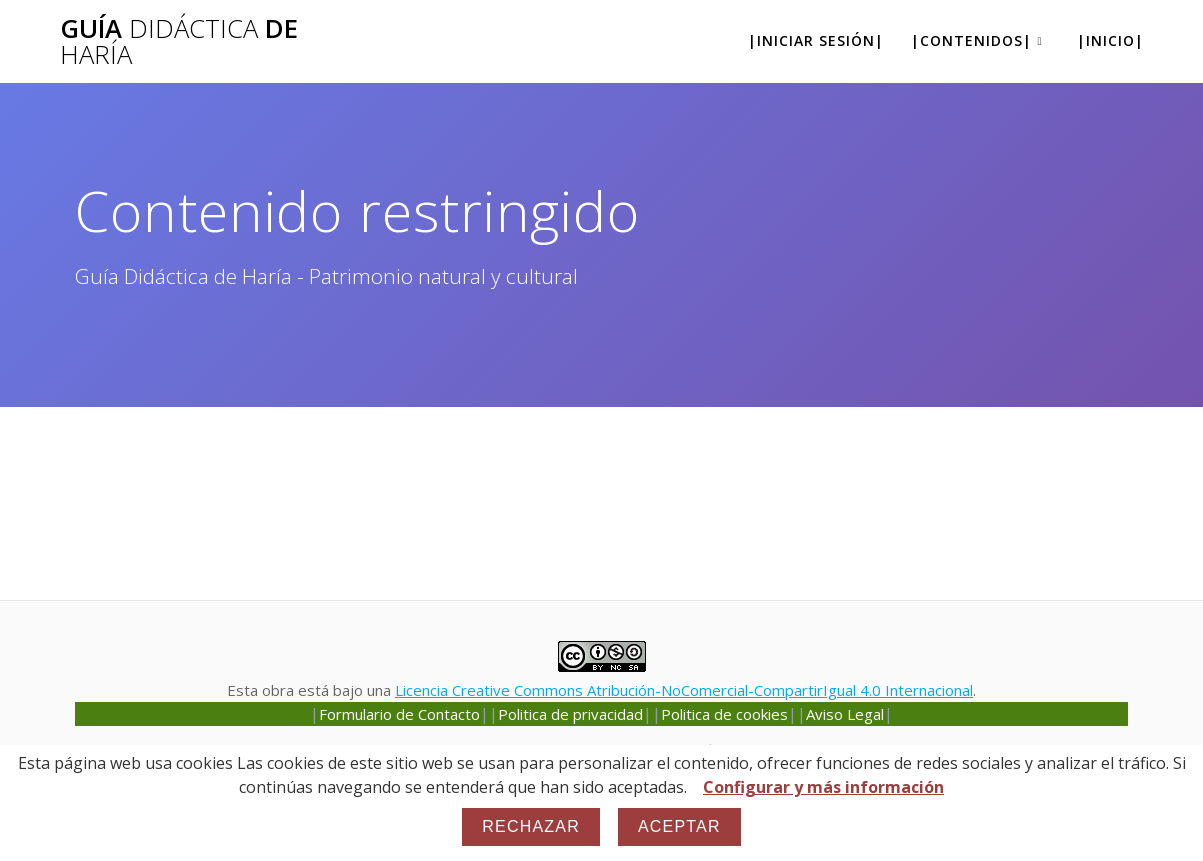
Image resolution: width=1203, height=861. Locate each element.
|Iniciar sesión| (816, 40)
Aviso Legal (845, 714)
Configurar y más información (823, 787)
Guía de (179, 41)
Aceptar (679, 826)
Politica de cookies (724, 714)
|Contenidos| (971, 40)
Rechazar (531, 826)
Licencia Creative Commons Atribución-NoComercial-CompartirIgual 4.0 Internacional (684, 690)
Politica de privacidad (570, 714)
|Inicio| (1110, 40)
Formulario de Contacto (399, 714)
